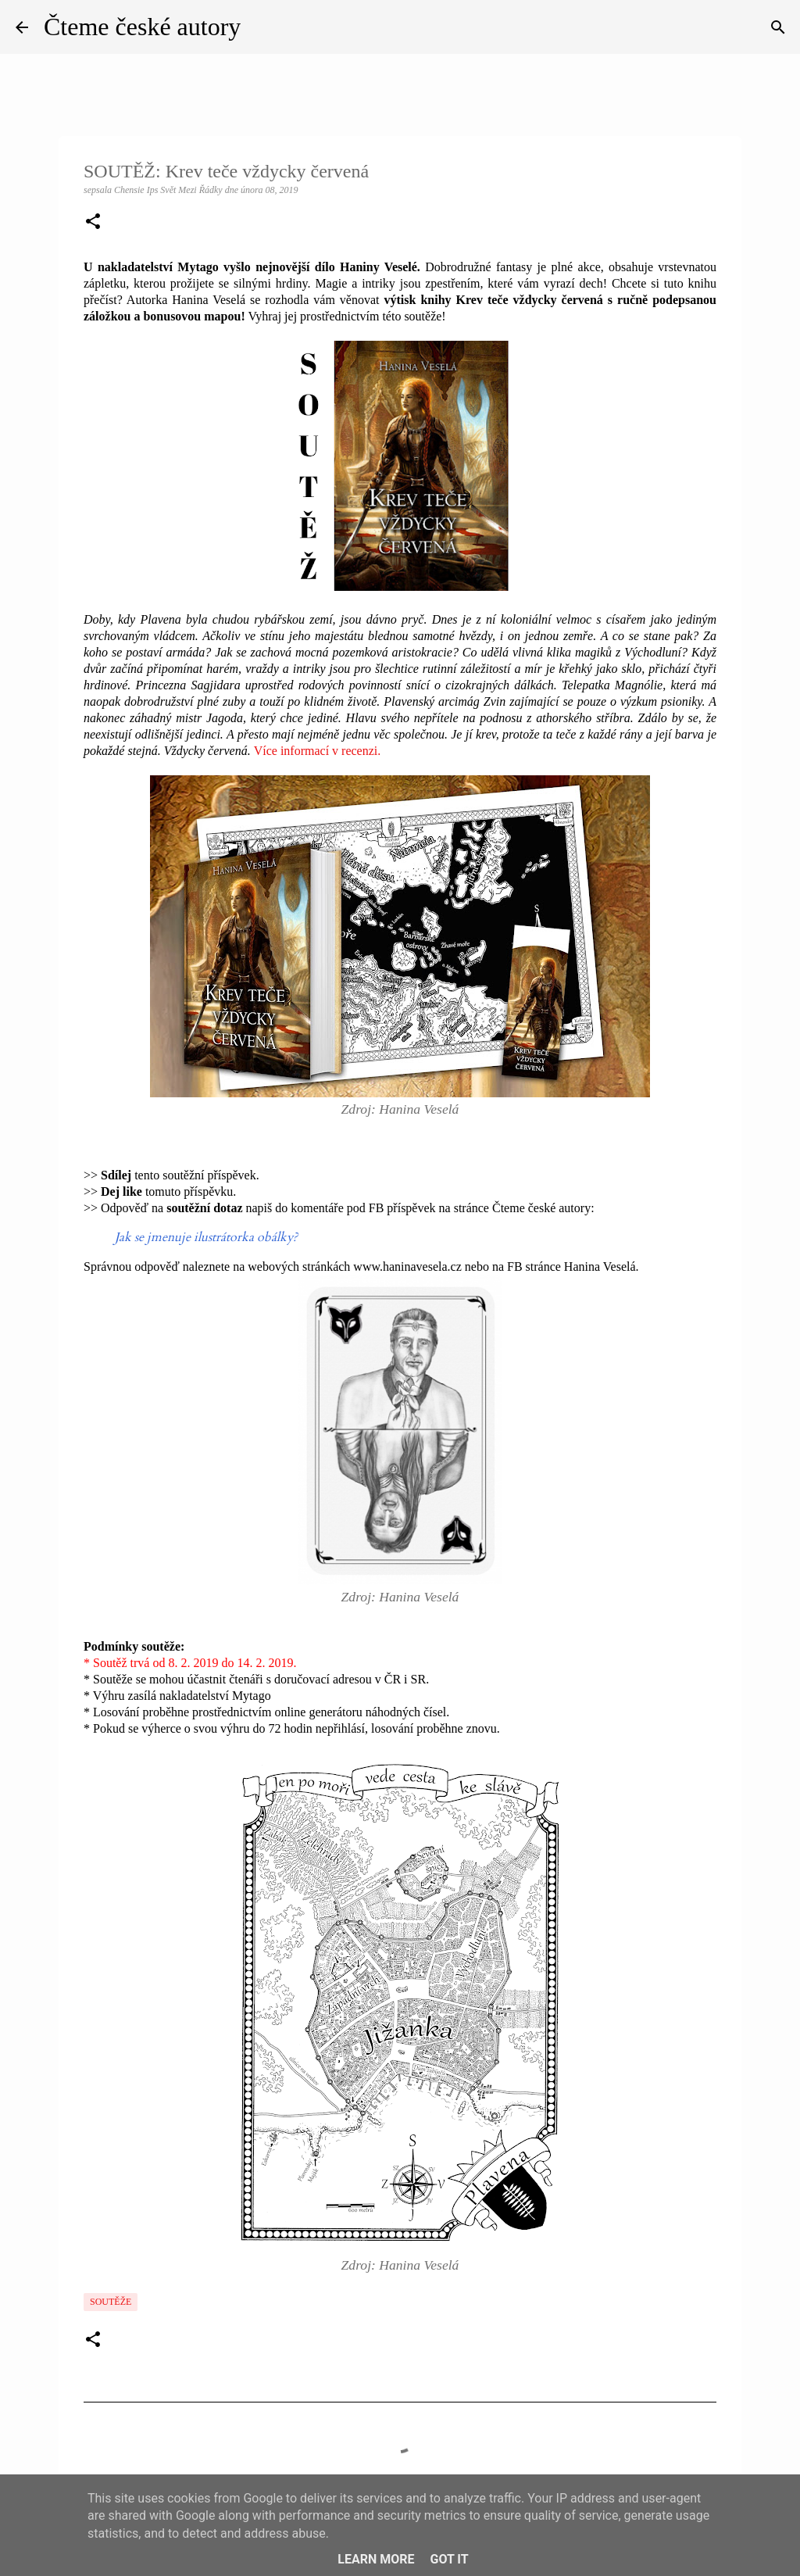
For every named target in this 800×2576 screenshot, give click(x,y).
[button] (93, 223)
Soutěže (110, 2301)
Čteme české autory (142, 27)
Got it (449, 2559)
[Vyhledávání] (778, 27)
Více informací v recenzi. (317, 750)
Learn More (376, 2559)
